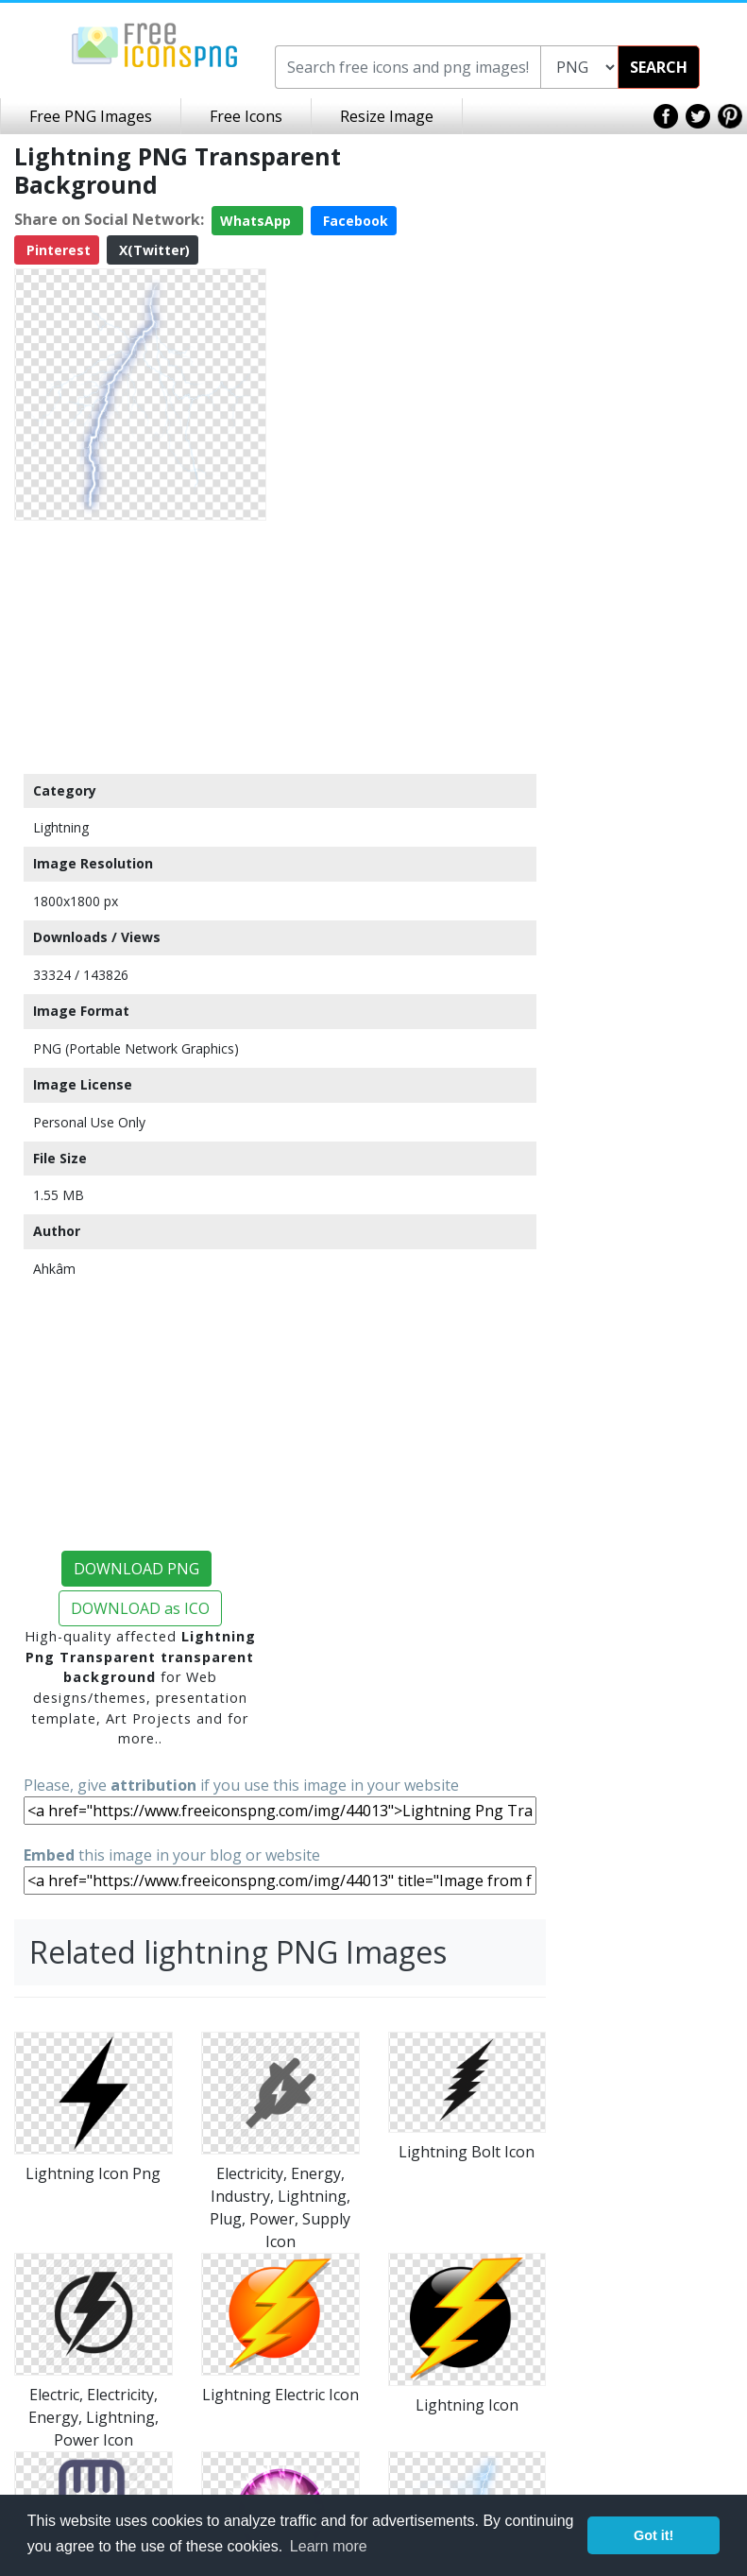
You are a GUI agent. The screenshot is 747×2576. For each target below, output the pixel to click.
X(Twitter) (152, 250)
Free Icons (246, 116)
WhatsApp (257, 221)
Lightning (61, 827)
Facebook (353, 221)
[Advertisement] (140, 646)
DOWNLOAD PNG (136, 1568)
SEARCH (659, 67)
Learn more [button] (328, 2546)
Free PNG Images (90, 116)
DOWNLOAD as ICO (140, 1608)
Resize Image (386, 116)
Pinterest (57, 250)
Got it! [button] (653, 2535)
